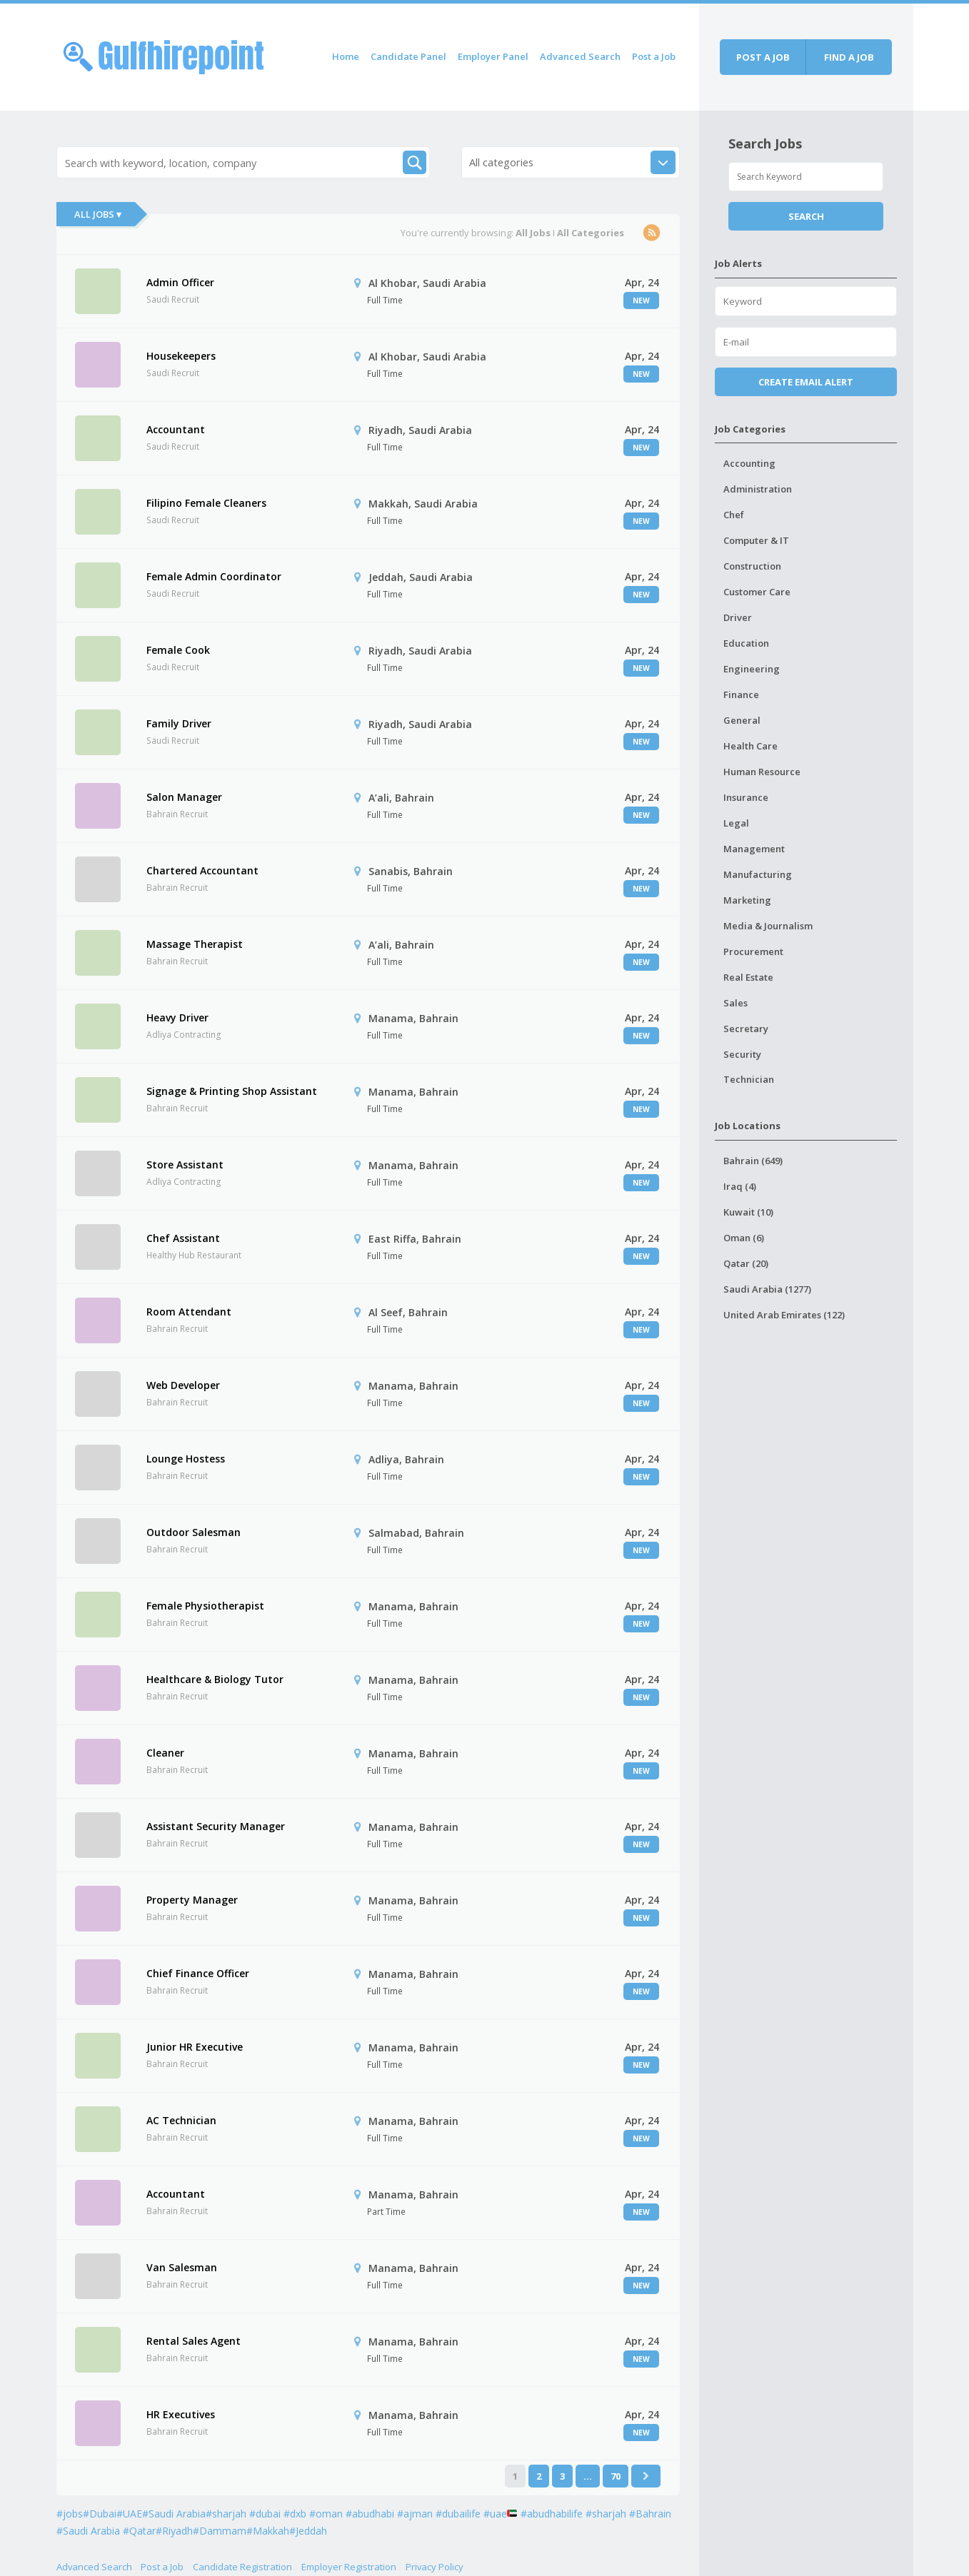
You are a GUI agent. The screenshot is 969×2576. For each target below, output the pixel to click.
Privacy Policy (434, 2566)
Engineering (751, 668)
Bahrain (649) (753, 1160)
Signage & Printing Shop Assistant (231, 1091)
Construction (752, 566)
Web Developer (183, 1385)
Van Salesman (181, 2267)
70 (616, 2476)
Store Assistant (185, 1164)
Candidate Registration (242, 2566)
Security (742, 1054)
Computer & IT (756, 540)
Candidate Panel (408, 56)
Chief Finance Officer (197, 1973)
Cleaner (165, 1752)
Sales (735, 1002)
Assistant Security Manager (215, 1826)
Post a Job (654, 56)
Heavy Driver (177, 1017)
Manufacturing (757, 874)
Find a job (849, 57)
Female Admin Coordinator (213, 576)
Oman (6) (743, 1237)
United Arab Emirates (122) (784, 1314)
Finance (741, 694)
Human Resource (761, 771)
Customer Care (756, 591)
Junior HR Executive (194, 2047)
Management (754, 848)
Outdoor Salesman (193, 1532)
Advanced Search (580, 56)
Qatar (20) (745, 1263)
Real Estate (748, 977)
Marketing (747, 900)
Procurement (753, 951)
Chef (733, 514)
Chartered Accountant (202, 870)
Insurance (745, 797)
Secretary (745, 1028)
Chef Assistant (183, 1238)
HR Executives (180, 2414)
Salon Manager (184, 797)
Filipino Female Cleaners (206, 503)
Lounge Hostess (185, 1458)
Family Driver (178, 723)
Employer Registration (348, 2566)
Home (345, 56)
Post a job (763, 57)
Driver (737, 617)
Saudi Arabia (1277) (767, 1289)
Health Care (750, 745)
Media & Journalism (768, 925)
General (741, 720)
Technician (748, 1079)
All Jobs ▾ (97, 214)
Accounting (749, 463)
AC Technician (181, 2120)
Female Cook (178, 650)
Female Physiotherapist (205, 1605)
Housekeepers (181, 356)
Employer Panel (493, 56)
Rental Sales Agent (193, 2341)
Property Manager (192, 1899)
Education (746, 643)
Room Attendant (188, 1311)
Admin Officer (180, 282)
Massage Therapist (194, 944)
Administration (757, 489)
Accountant (175, 429)
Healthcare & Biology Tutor (214, 1679)
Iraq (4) (739, 1186)
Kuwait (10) (748, 1212)
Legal (736, 823)
